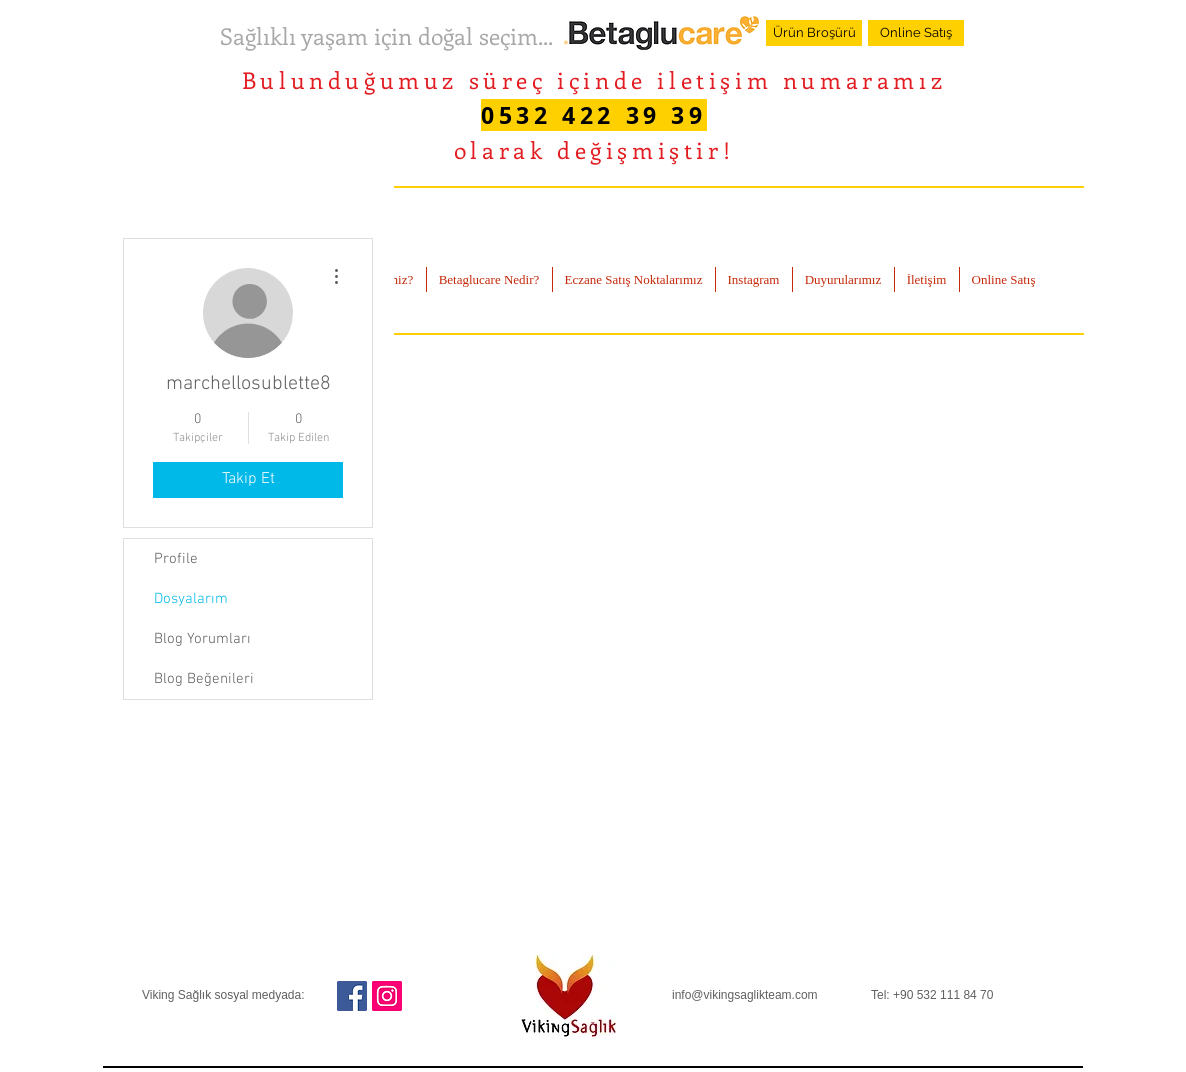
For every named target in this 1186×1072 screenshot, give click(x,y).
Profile (176, 559)
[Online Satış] (916, 33)
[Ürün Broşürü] (814, 33)
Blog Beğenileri (204, 679)
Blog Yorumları (202, 639)
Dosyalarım (191, 599)
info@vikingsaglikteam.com (745, 995)
